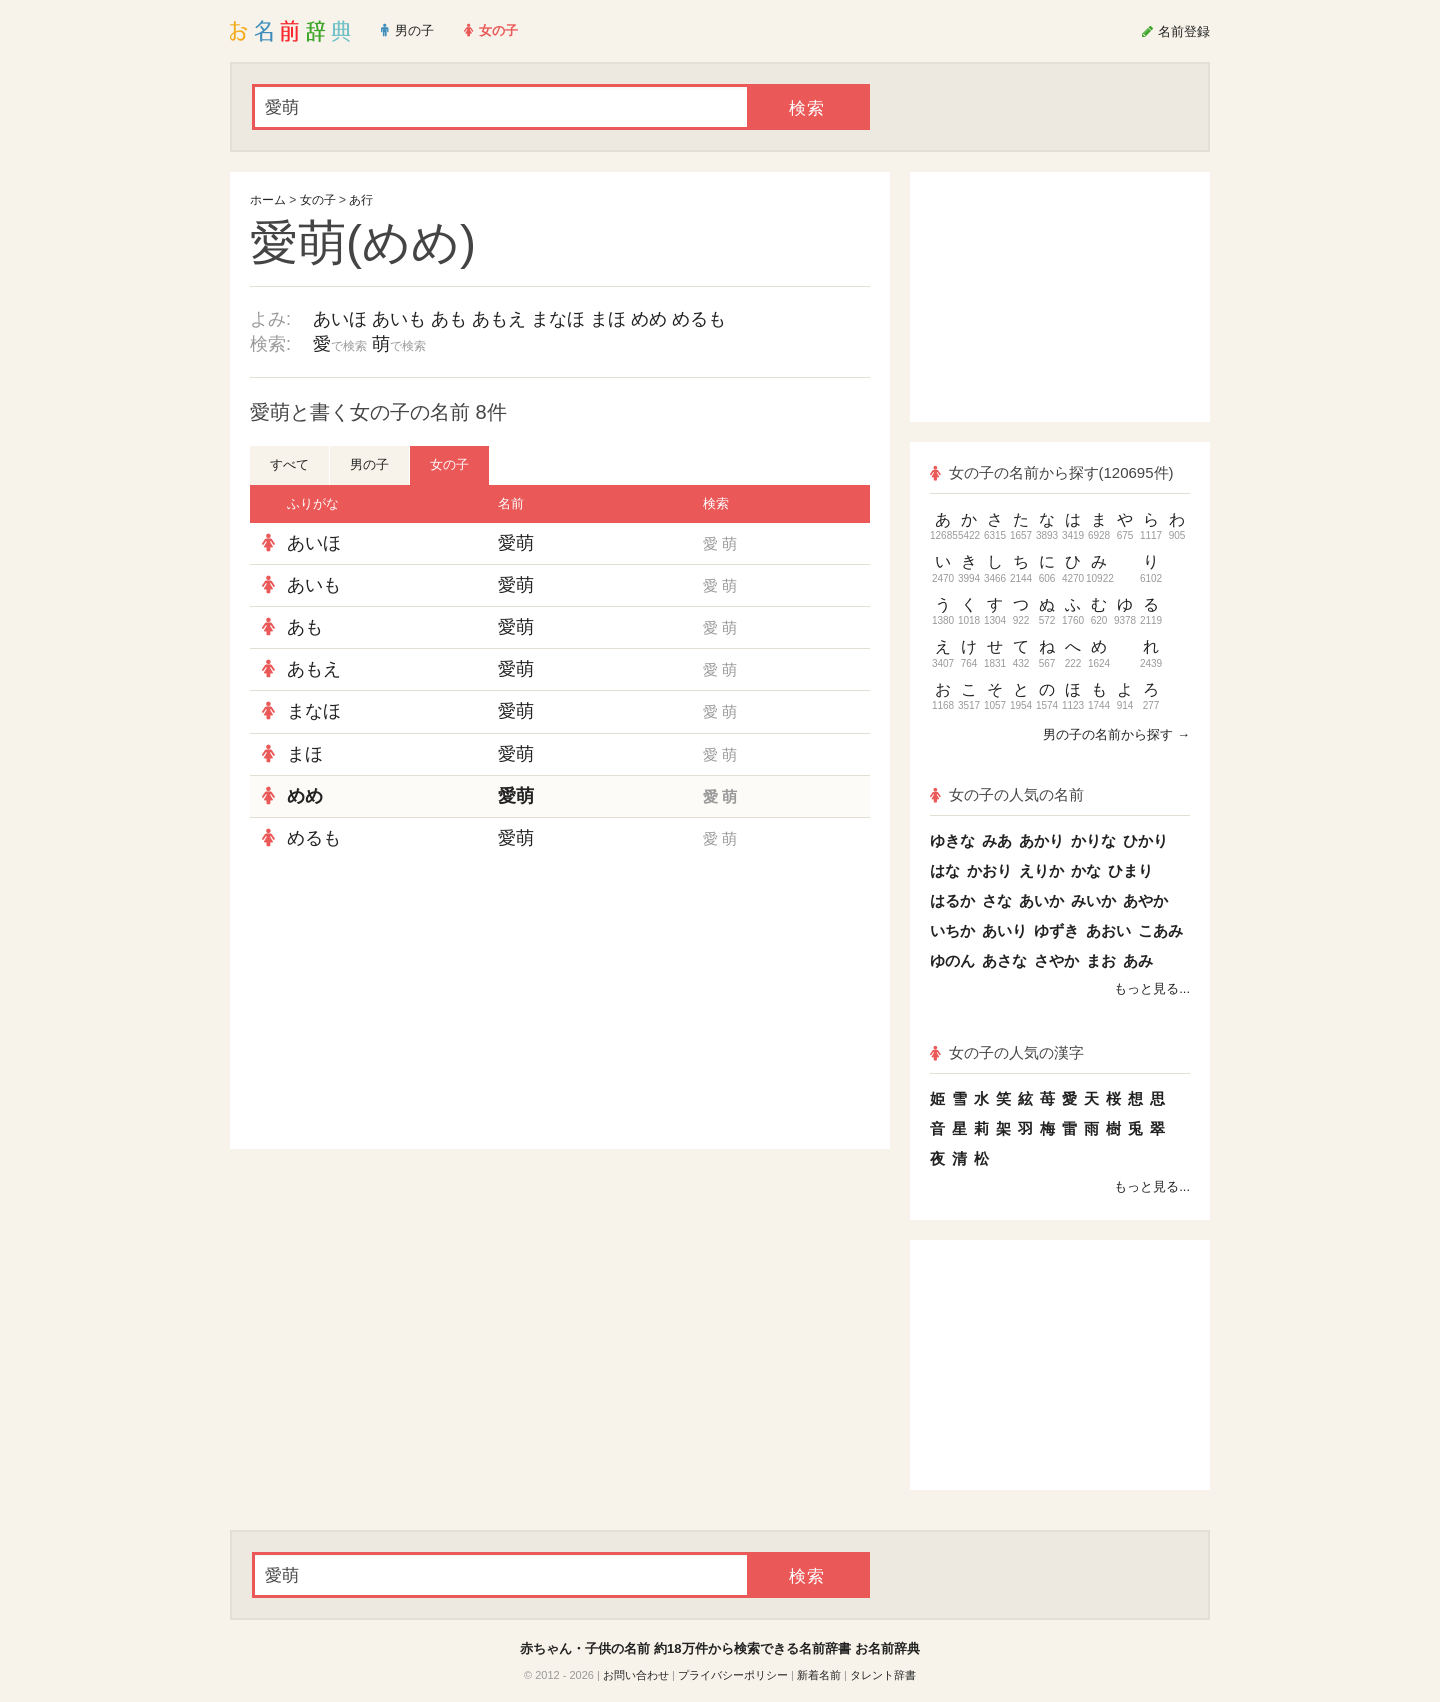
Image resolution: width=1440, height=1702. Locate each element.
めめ (649, 319)
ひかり (1145, 840)
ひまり (1130, 870)
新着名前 (819, 1675)
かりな (1093, 840)
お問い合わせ (636, 1675)
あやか (1145, 900)
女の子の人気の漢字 (1007, 1052)
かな (1086, 870)
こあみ (1160, 930)
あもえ (499, 319)
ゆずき (1056, 930)
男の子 (369, 464)
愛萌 (516, 543)
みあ (997, 840)
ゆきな (952, 840)
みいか (1093, 900)
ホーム (268, 200)
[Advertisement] (400, 1004)
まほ (608, 319)
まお (1101, 960)
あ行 (361, 200)
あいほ (340, 319)
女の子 (318, 200)
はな (945, 870)
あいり (1004, 930)
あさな (1004, 960)
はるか (952, 900)
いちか (952, 930)
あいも (399, 319)
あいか (1041, 900)
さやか (1056, 960)
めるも (699, 319)
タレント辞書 (883, 1675)
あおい (1108, 930)
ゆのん (952, 960)
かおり (989, 870)
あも (449, 319)
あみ (1138, 960)
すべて (289, 464)
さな (997, 900)
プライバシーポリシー (733, 1675)
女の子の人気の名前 (1007, 794)
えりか (1041, 870)
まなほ (558, 319)
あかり (1041, 840)
